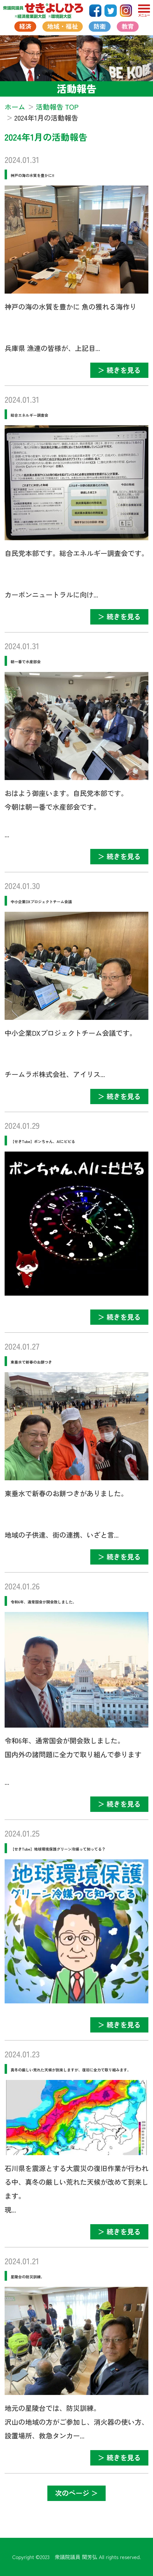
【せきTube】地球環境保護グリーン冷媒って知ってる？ (58, 1849)
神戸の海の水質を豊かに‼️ (32, 175)
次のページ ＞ (76, 2493)
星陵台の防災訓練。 (27, 2276)
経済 (25, 26)
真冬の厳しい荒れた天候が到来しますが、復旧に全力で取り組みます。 (71, 2069)
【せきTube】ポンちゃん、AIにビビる (43, 1141)
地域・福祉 (62, 26)
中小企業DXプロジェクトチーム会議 (41, 901)
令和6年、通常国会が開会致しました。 (43, 1601)
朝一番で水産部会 (26, 661)
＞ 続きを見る (119, 370)
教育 (128, 26)
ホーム (15, 107)
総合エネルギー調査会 (29, 415)
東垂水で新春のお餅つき (31, 1362)
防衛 (100, 26)
